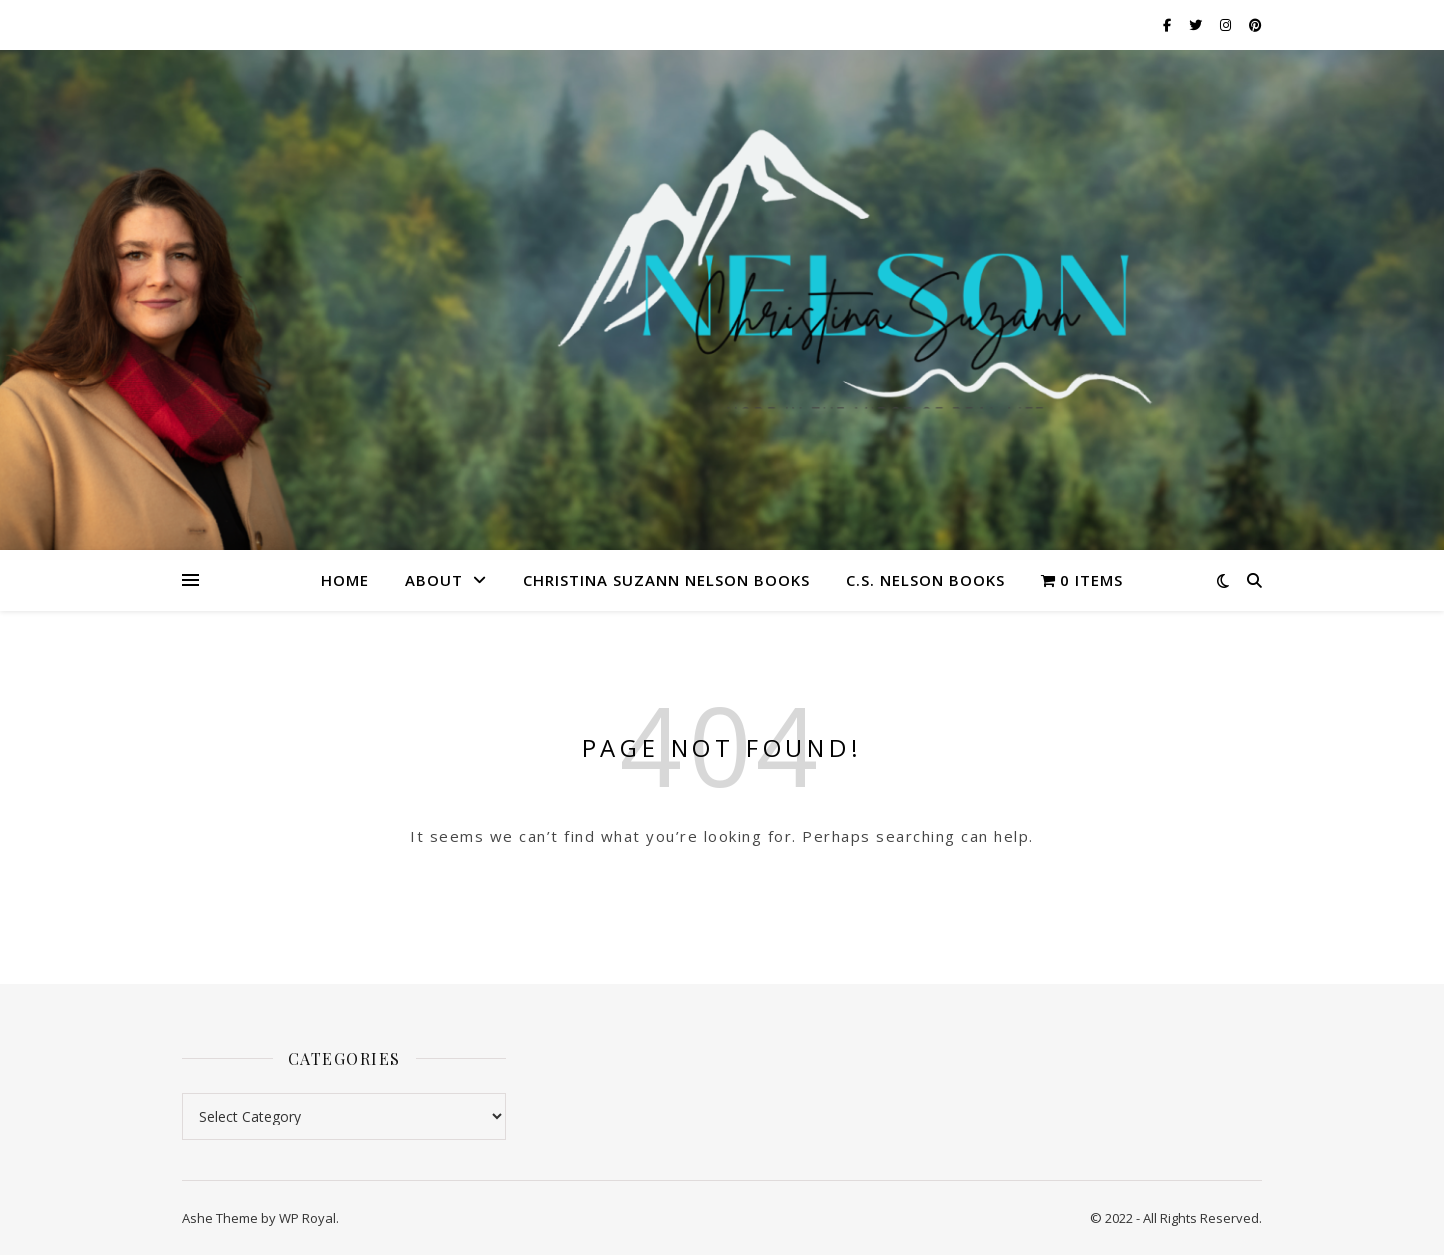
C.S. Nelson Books (925, 580)
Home (345, 580)
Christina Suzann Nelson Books (666, 580)
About (434, 580)
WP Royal (307, 1218)
